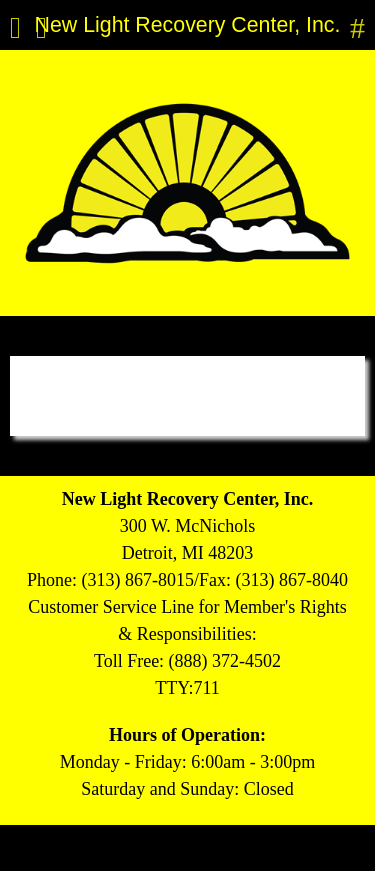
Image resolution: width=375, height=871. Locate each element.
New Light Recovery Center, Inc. (188, 25)
